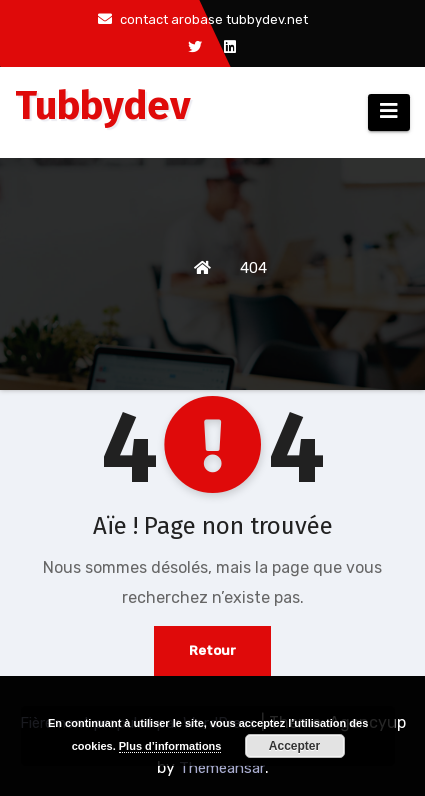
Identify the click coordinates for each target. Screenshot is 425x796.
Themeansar (222, 768)
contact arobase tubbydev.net (203, 19)
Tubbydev (103, 106)
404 (253, 268)
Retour (212, 650)
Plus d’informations (170, 746)
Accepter (294, 746)
